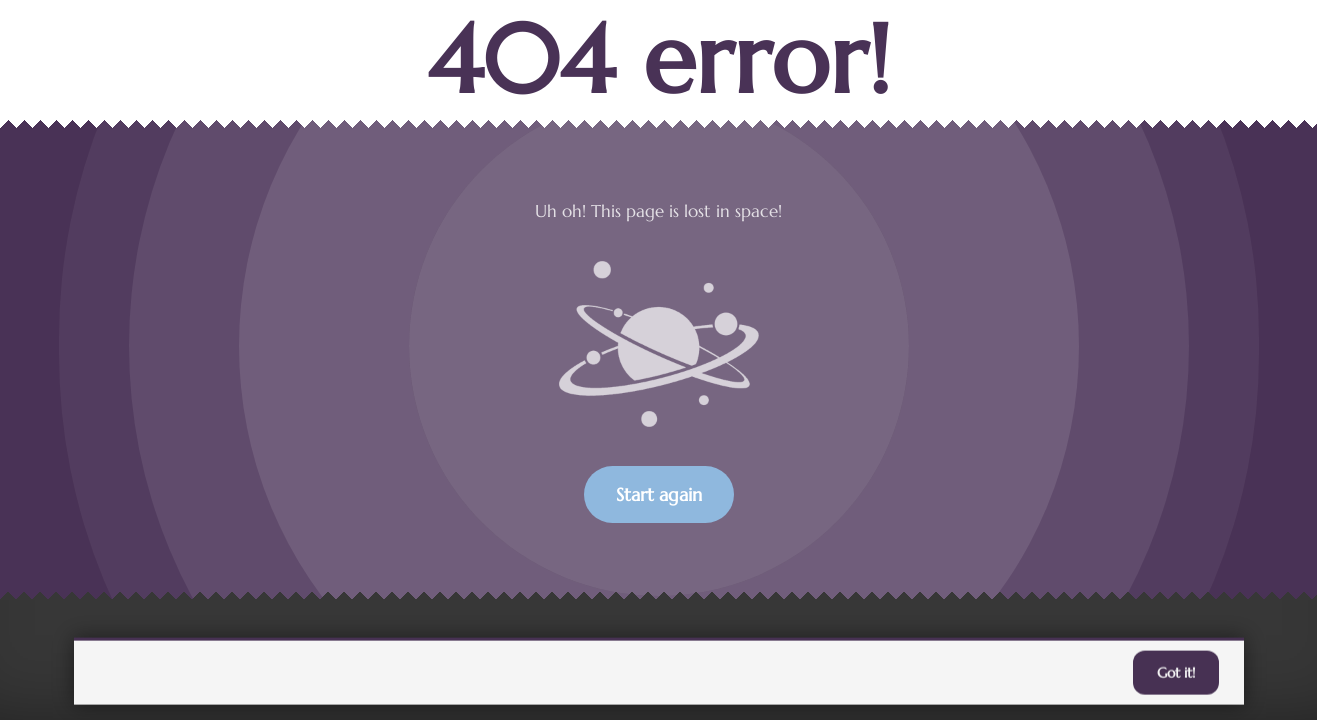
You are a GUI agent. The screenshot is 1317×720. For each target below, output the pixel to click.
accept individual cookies (957, 673)
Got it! (1176, 674)
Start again (659, 494)
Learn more (805, 673)
